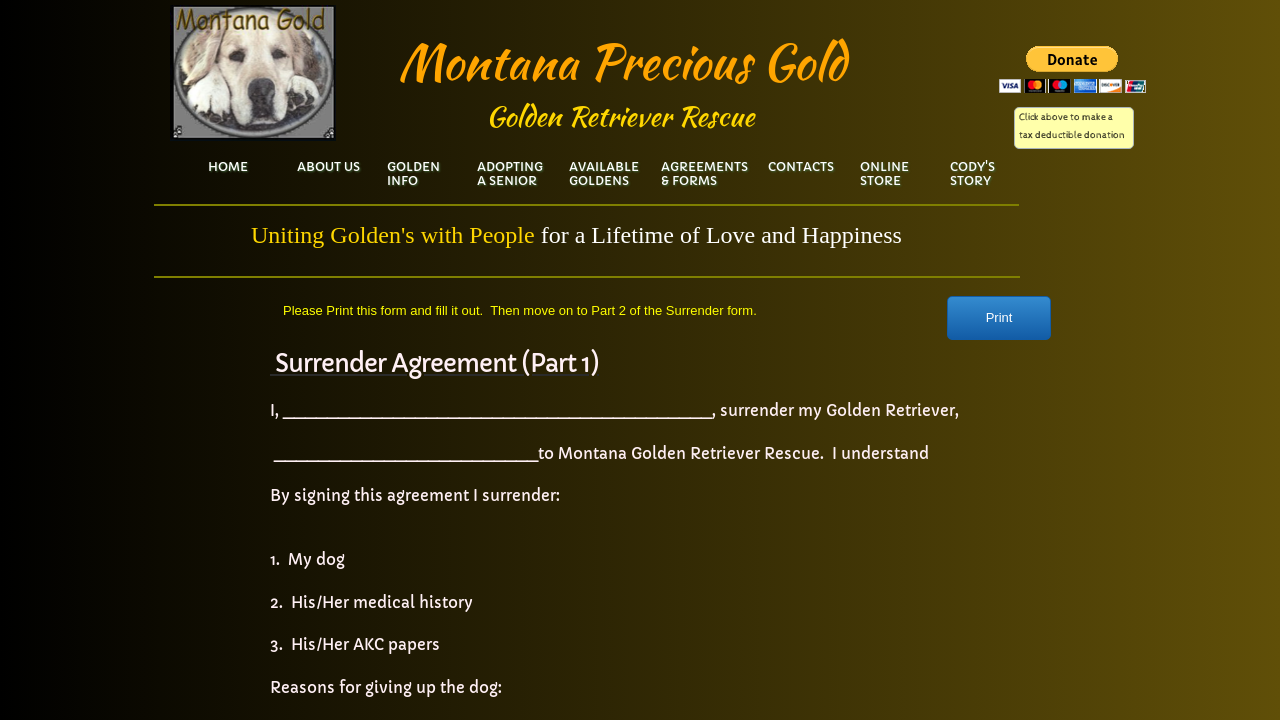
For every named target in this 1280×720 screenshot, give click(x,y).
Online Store (884, 173)
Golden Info (413, 173)
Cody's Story (972, 173)
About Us (328, 166)
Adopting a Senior (510, 173)
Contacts (801, 166)
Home (228, 166)
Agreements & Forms (704, 173)
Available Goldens (604, 173)
